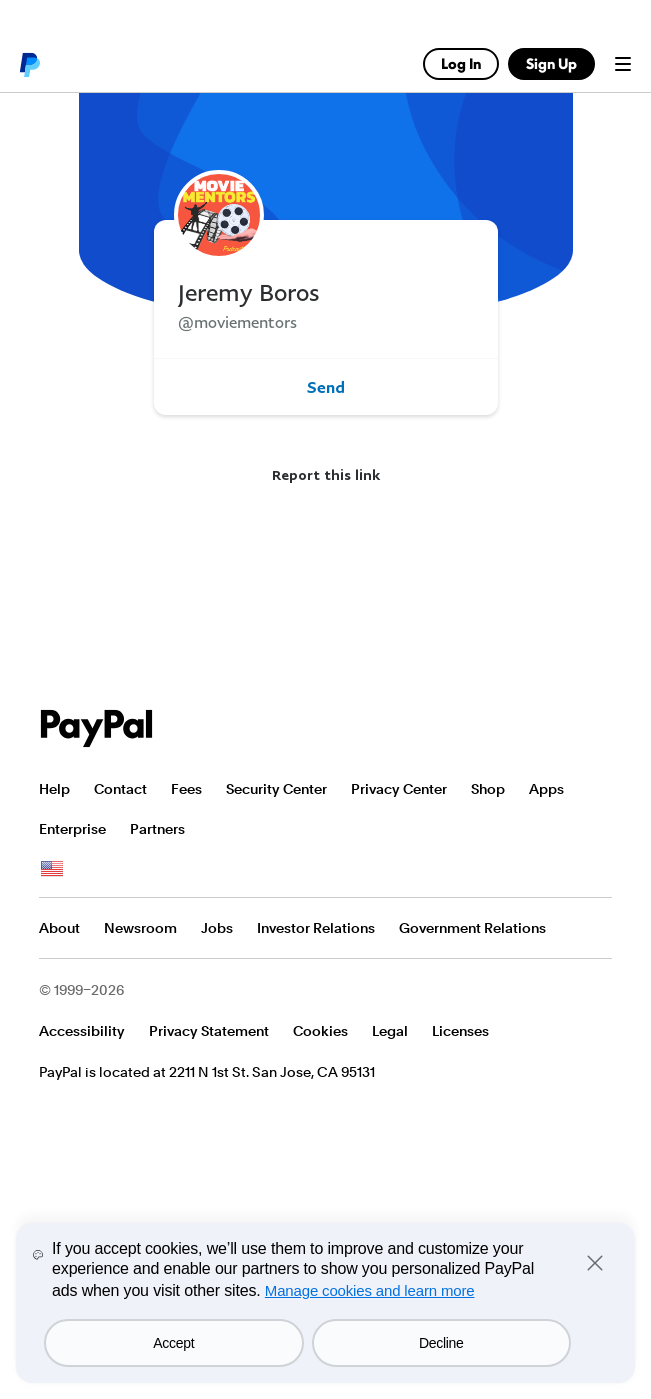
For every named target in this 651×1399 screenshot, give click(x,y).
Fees (186, 789)
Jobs (217, 928)
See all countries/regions (52, 869)
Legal (390, 1031)
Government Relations (472, 928)
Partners (157, 829)
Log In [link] (461, 63)
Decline (441, 1343)
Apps (546, 789)
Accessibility (82, 1031)
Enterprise (72, 829)
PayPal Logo (97, 728)
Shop (488, 789)
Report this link (326, 474)
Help (54, 789)
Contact (120, 789)
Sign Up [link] (551, 63)
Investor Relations (316, 928)
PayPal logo (29, 64)
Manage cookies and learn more (370, 1290)
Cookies (320, 1031)
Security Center (276, 789)
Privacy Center (399, 789)
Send (326, 387)
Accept (173, 1343)
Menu (623, 64)
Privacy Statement (209, 1031)
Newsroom (140, 928)
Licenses (460, 1031)
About (59, 928)
